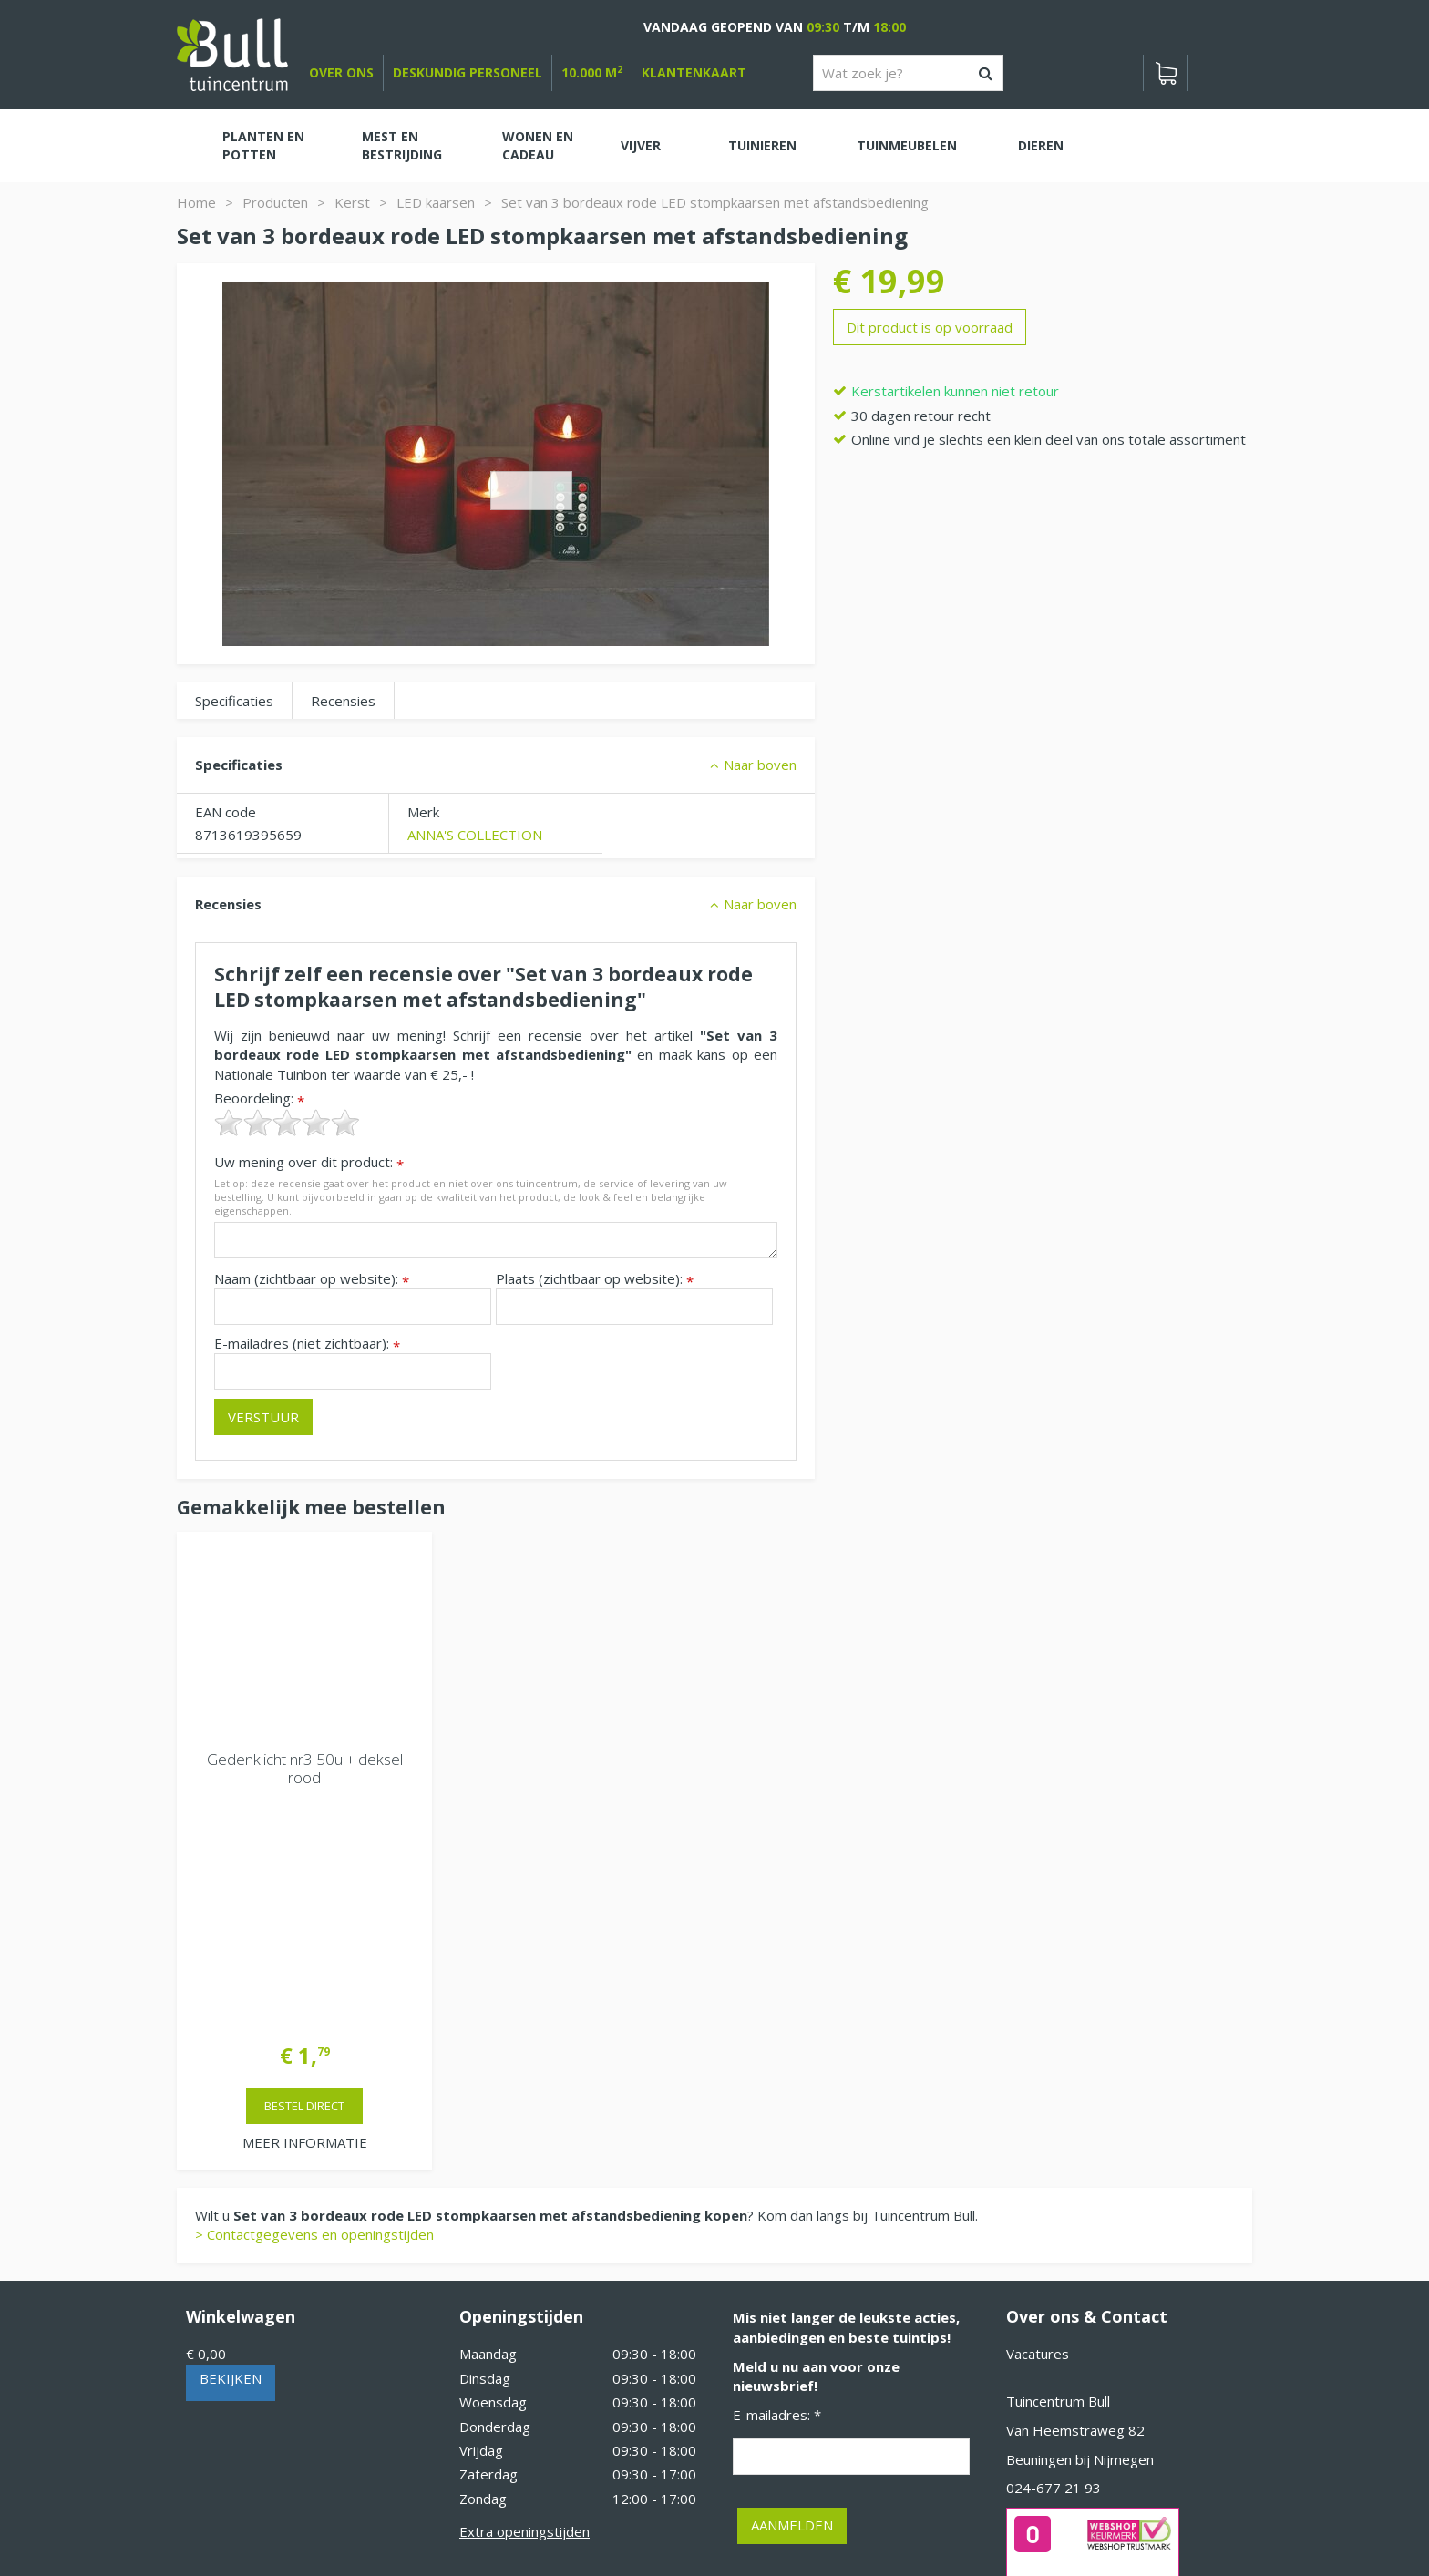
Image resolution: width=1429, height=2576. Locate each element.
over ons (341, 72)
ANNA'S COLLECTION (474, 835)
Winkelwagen (240, 2079)
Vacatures (1037, 2117)
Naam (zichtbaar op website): (311, 1278)
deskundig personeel (467, 72)
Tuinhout (559, 2513)
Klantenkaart (694, 72)
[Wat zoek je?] (908, 73)
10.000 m (591, 72)
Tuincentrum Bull (1058, 2164)
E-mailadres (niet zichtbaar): (307, 1343)
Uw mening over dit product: (309, 1162)
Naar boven (760, 764)
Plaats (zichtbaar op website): (595, 1278)
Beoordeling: (259, 1098)
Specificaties (234, 701)
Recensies (343, 701)
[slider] (287, 1122)
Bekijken (231, 2141)
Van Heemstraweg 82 (1075, 2193)
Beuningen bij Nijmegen (1080, 2222)
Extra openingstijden (524, 2294)
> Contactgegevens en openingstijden (314, 1997)
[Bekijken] (1165, 73)
